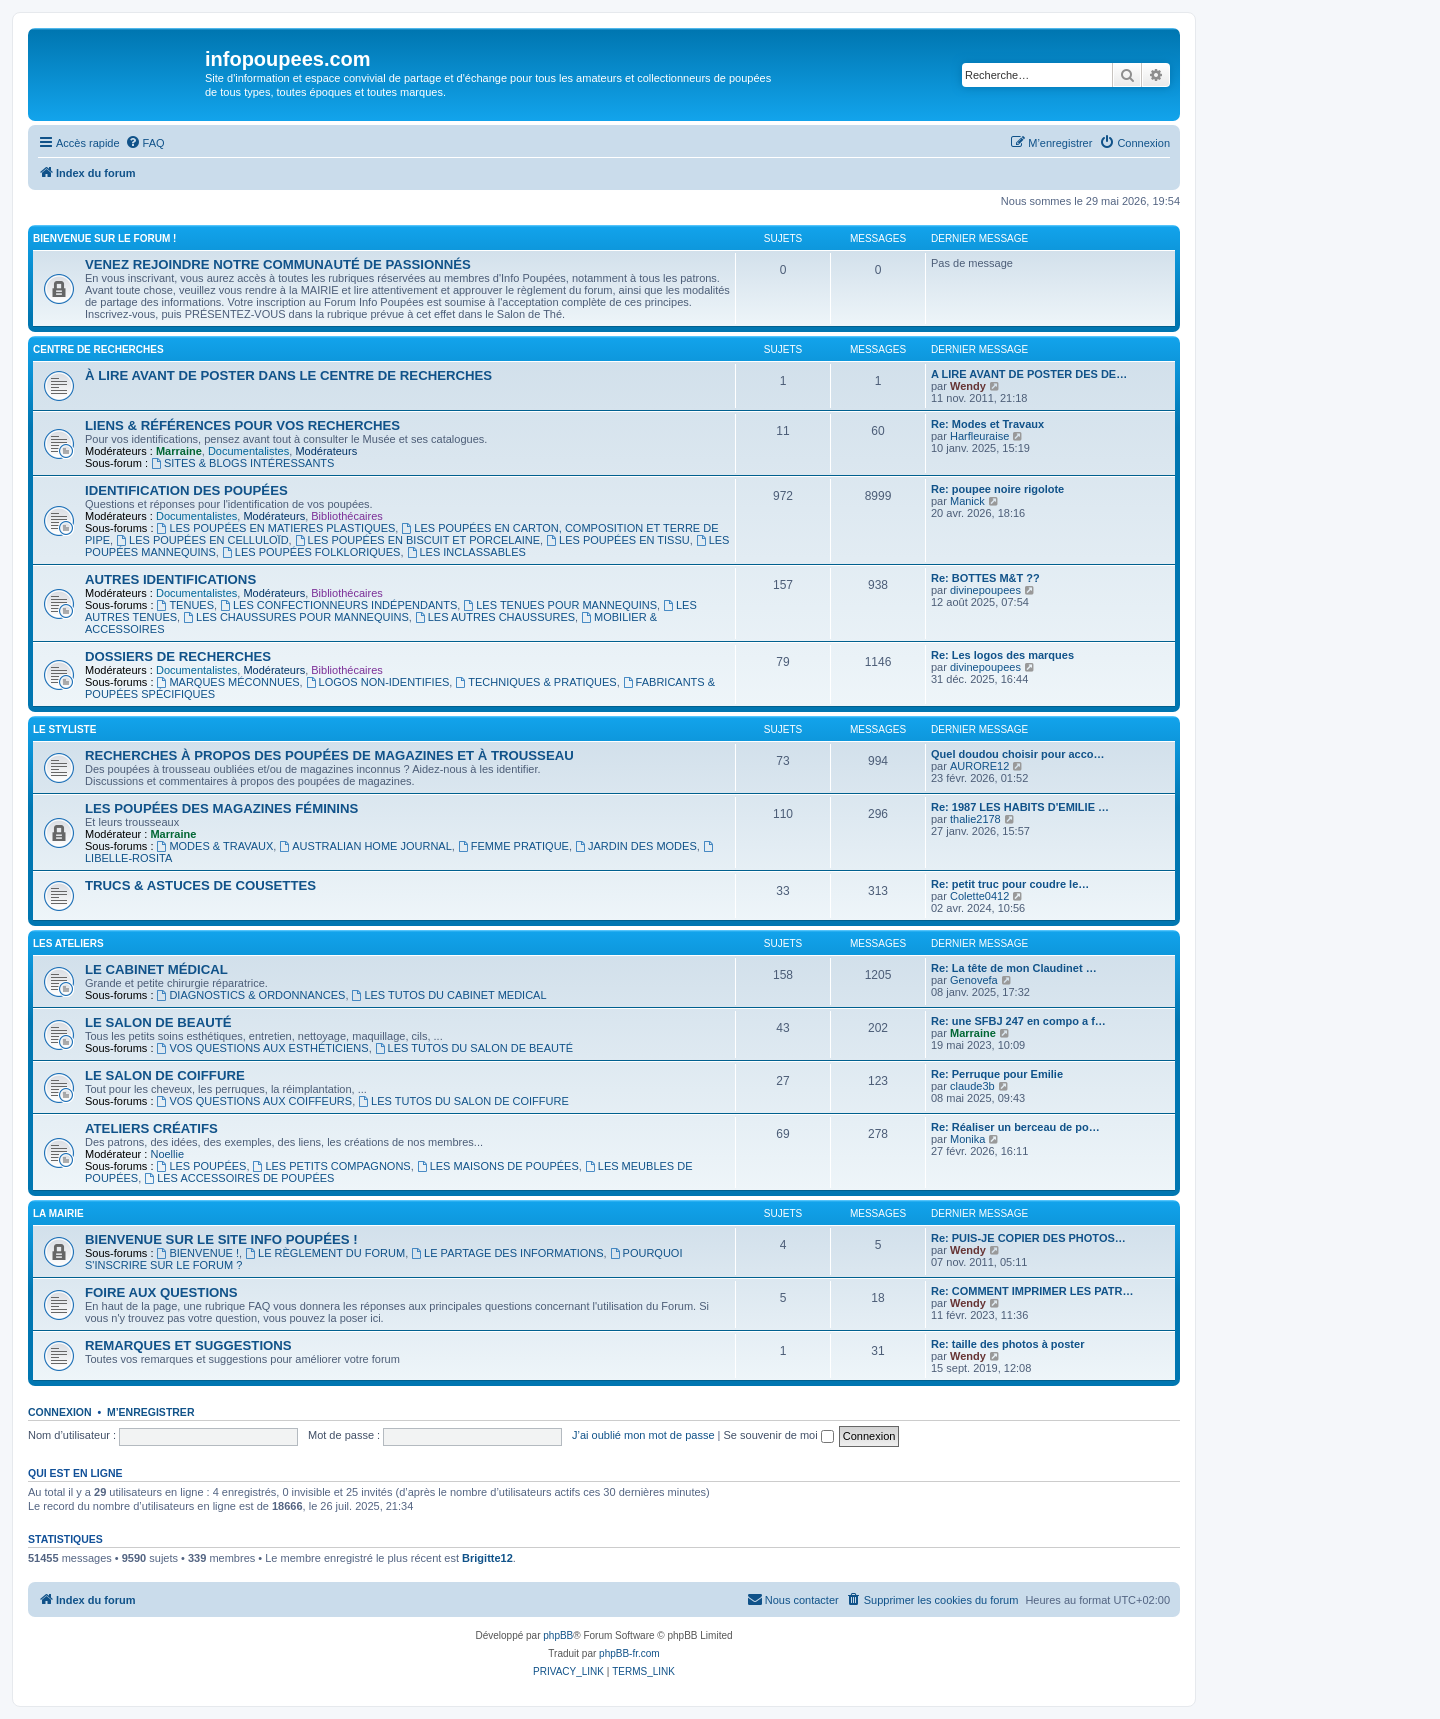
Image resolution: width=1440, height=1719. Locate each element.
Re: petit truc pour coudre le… (1010, 884)
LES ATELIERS (68, 943)
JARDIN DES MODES (636, 846)
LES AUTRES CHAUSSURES (495, 617)
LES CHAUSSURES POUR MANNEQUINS (296, 617)
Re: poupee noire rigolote (997, 489)
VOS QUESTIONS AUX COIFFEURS (255, 1101)
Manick (967, 501)
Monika (967, 1139)
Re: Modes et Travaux (987, 424)
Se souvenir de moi (779, 1435)
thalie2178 (975, 819)
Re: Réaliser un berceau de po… (1015, 1127)
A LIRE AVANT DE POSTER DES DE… (1029, 374)
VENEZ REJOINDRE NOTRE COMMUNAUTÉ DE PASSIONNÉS (278, 264)
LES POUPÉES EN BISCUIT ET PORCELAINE (417, 540)
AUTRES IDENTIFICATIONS (170, 579)
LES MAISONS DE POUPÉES (498, 1166)
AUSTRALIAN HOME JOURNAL (365, 846)
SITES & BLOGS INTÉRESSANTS (242, 463)
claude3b (972, 1086)
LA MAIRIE (58, 1213)
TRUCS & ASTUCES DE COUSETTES (200, 885)
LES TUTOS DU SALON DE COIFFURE (463, 1101)
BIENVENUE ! (198, 1253)
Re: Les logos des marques (1002, 655)
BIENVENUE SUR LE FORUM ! (104, 238)
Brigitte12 (487, 1558)
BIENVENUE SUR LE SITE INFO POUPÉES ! (221, 1239)
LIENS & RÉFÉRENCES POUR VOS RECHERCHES (242, 425)
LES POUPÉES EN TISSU (617, 540)
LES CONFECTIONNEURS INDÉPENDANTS (338, 605)
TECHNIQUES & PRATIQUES (535, 682)
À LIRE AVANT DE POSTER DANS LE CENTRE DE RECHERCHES (288, 375)
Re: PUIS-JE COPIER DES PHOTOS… (1028, 1238)
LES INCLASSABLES (466, 552)
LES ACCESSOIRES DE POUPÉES (239, 1178)
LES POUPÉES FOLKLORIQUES (311, 552)
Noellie (167, 1154)
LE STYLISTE (64, 729)
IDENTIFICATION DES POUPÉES (186, 490)
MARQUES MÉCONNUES (228, 682)
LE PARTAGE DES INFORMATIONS (507, 1253)
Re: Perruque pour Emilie (997, 1074)
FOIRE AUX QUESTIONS (161, 1292)
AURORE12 (979, 766)
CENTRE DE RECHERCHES (98, 349)
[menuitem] (145, 143)
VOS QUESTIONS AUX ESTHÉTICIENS (263, 1048)
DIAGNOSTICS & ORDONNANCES (251, 995)
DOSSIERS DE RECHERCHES (178, 656)
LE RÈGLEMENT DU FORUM (325, 1253)
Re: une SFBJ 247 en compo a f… (1018, 1021)
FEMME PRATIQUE (513, 846)
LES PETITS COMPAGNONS (332, 1166)
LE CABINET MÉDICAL (156, 969)
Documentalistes (248, 451)
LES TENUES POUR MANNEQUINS (560, 605)
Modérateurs (326, 451)
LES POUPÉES (202, 1166)
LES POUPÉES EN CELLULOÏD (202, 540)
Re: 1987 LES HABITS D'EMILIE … (1020, 807)
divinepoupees (985, 590)
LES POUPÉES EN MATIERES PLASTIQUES (276, 528)
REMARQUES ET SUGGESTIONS (188, 1345)
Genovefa (974, 980)
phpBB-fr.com (629, 1653)
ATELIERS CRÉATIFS (151, 1128)
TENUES (185, 605)
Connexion (60, 1412)
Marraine (179, 451)
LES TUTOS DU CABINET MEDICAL (449, 995)
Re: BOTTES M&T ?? (985, 578)
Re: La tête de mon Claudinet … (1014, 968)
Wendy (968, 386)
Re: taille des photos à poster (1007, 1344)
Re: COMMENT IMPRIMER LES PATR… (1032, 1291)
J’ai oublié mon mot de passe (643, 1435)
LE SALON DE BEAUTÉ (158, 1022)
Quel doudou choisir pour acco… (1018, 754)
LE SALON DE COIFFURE (165, 1075)
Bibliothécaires (347, 516)
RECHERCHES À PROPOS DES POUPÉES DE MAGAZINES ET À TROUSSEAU (329, 755)
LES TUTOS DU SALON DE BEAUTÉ (474, 1048)
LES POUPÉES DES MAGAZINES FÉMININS (221, 808)
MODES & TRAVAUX (215, 846)
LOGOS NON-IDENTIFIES (378, 682)
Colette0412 (979, 896)
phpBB (558, 1635)
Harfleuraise (979, 436)
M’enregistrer (151, 1412)
